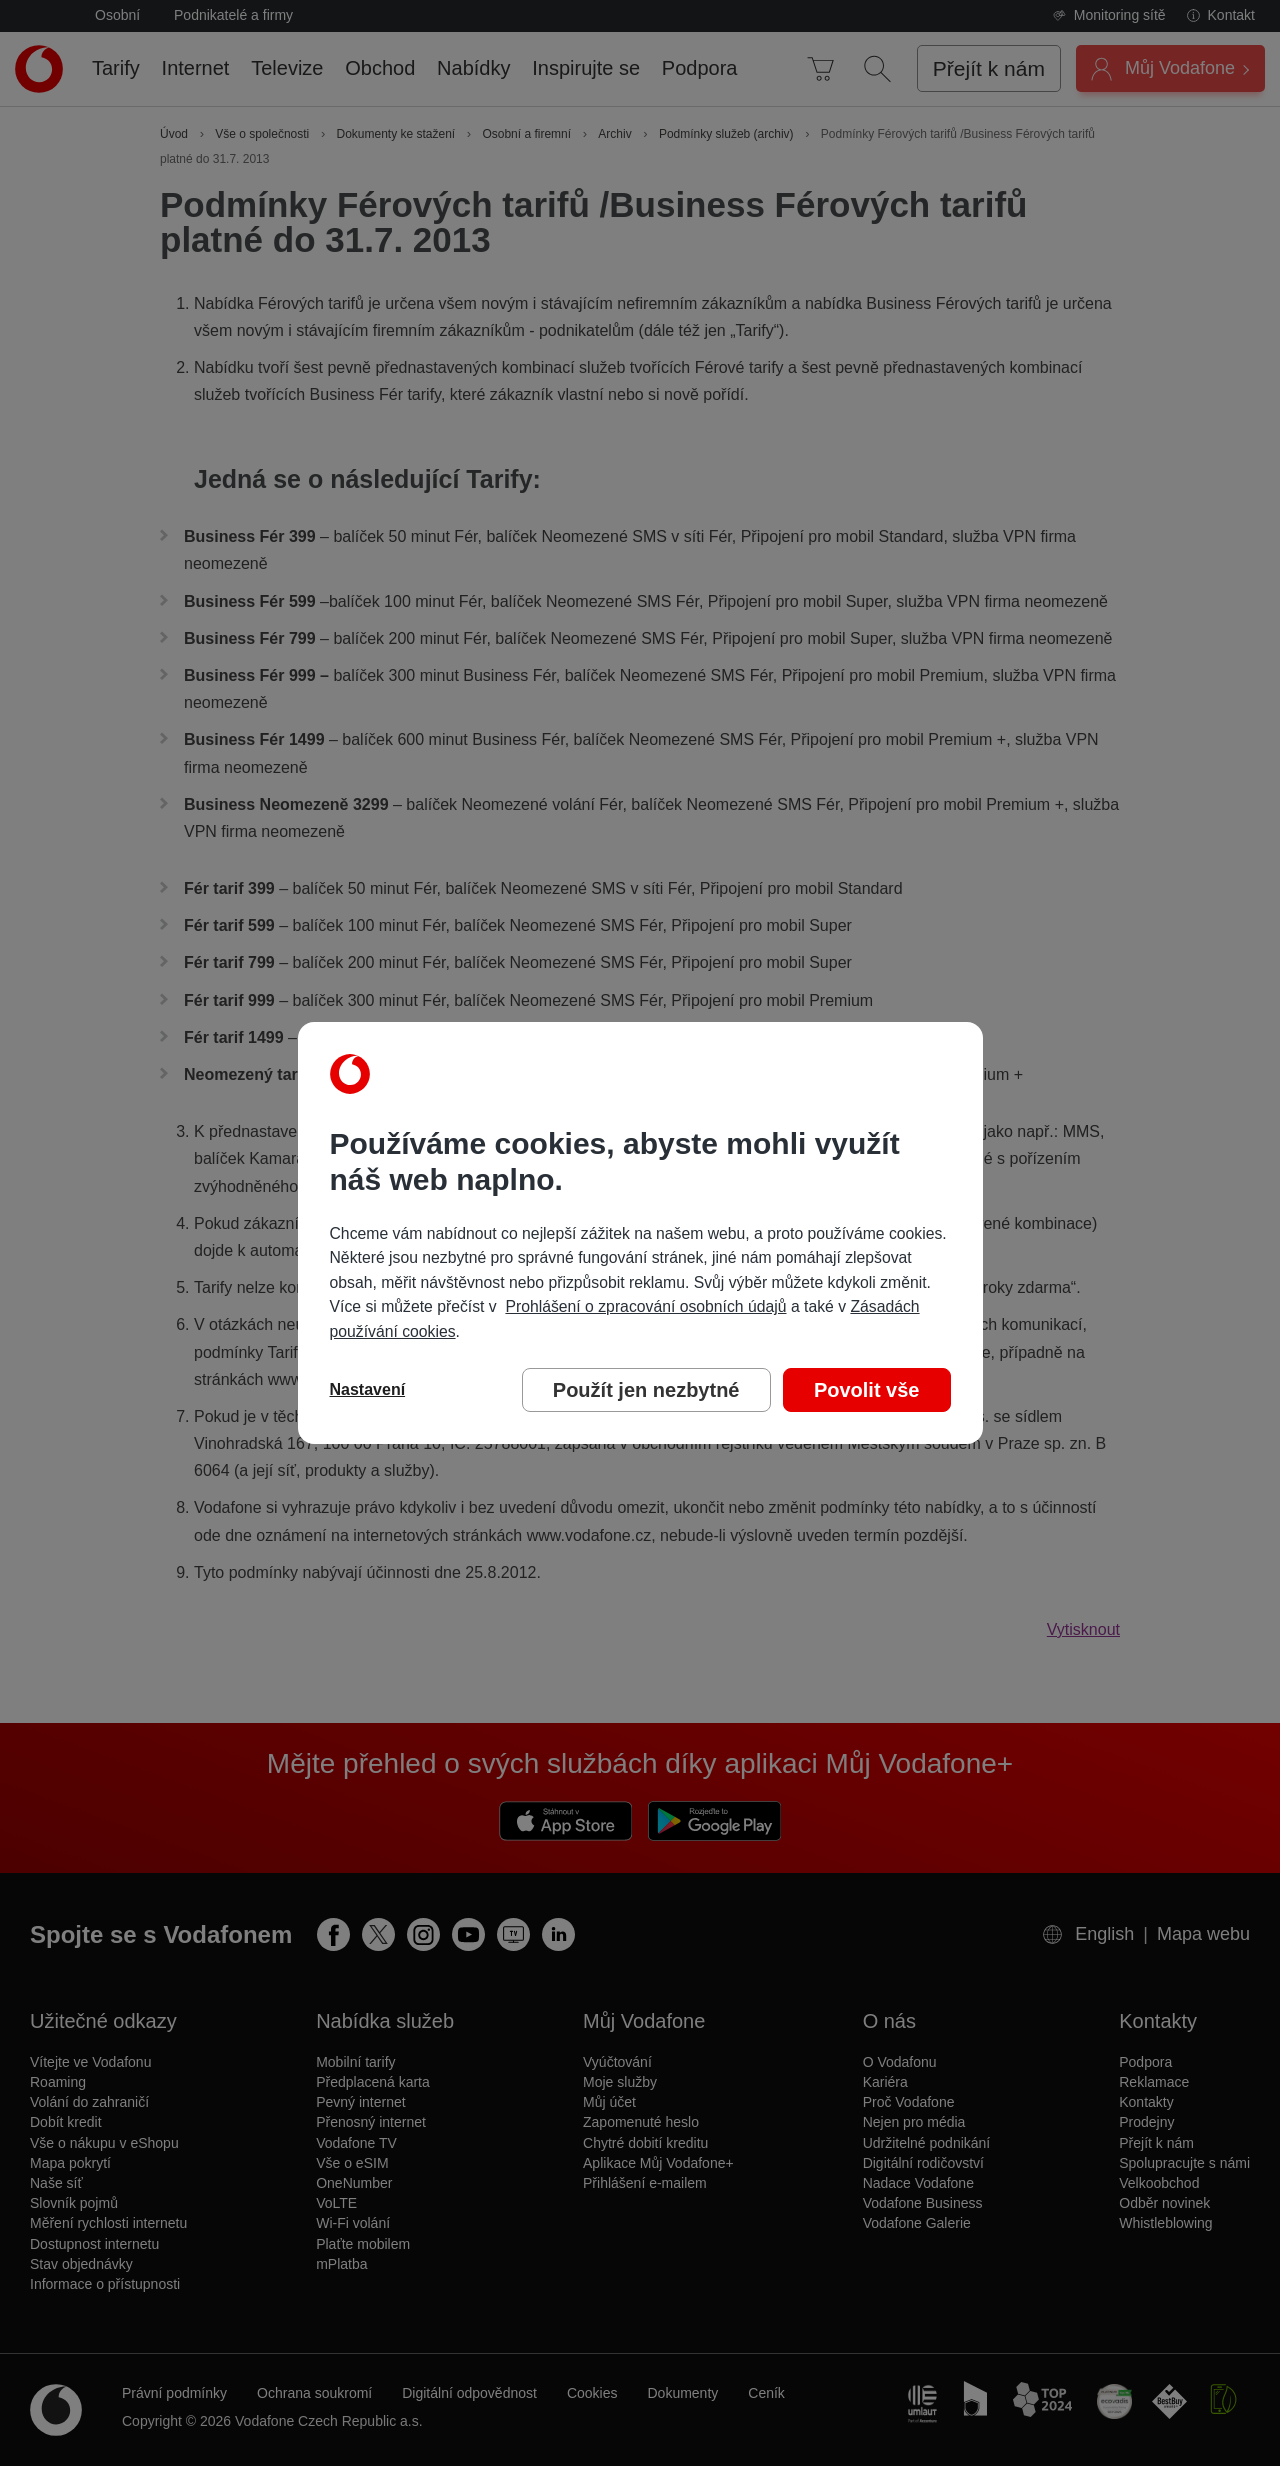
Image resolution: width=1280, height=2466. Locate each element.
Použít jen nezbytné (646, 1390)
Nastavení (368, 1389)
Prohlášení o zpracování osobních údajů (645, 1306)
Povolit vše (867, 1390)
